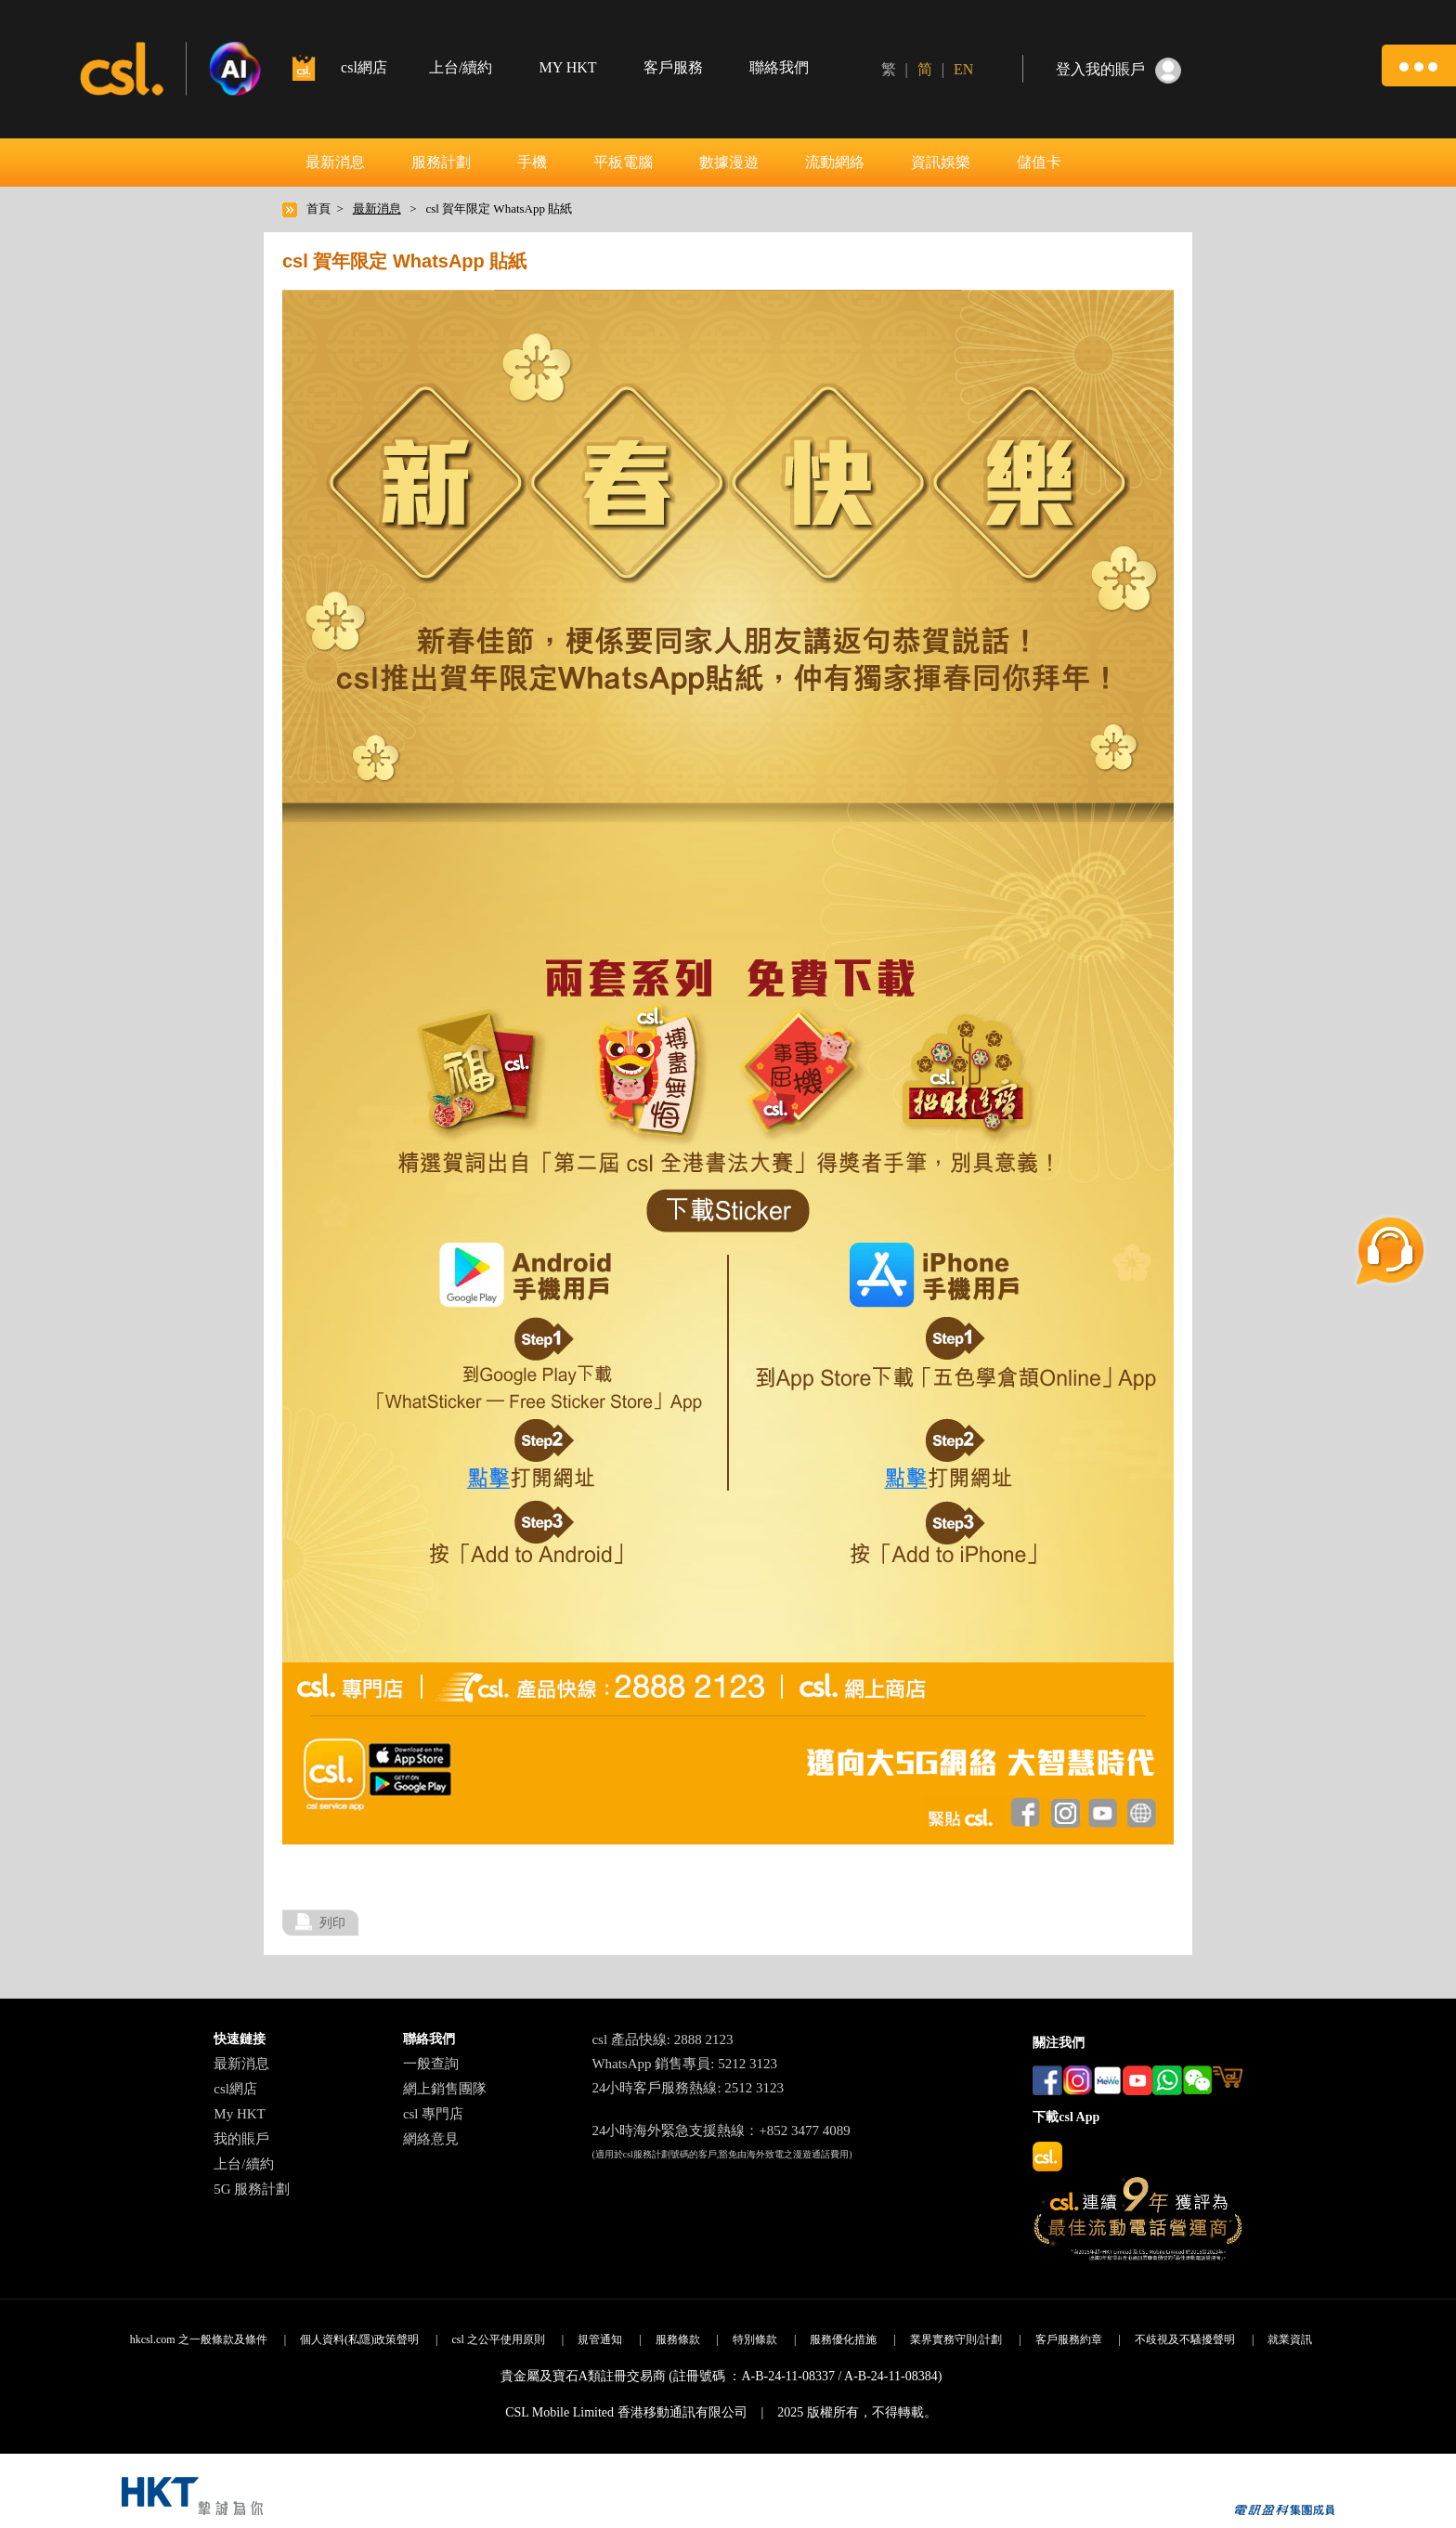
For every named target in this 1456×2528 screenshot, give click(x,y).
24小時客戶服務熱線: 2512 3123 (688, 2087)
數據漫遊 (729, 162)
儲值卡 (1039, 162)
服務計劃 (441, 162)
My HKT (239, 2113)
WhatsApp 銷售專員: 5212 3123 (684, 2063)
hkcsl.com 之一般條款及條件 (198, 2339)
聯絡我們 (779, 67)
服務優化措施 (843, 2339)
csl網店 (235, 2088)
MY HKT (567, 67)
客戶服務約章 (1068, 2339)
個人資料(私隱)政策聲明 (359, 2339)
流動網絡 (834, 162)
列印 (332, 1922)
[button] (1419, 65)
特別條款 (755, 2339)
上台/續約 (460, 67)
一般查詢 (431, 2063)
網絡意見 (431, 2138)
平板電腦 (623, 162)
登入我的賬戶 (1100, 69)
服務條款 (678, 2339)
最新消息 (335, 162)
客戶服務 (673, 67)
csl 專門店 (433, 2113)
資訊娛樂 (940, 162)
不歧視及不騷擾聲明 (1185, 2339)
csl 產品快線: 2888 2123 (662, 2039)
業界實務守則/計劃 (956, 2339)
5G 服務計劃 (252, 2189)
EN (963, 69)
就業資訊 (1290, 2339)
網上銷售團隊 (445, 2088)
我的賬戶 (241, 2138)
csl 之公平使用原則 (497, 2339)
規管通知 (600, 2339)
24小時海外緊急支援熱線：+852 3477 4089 (721, 2130)
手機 (532, 162)
